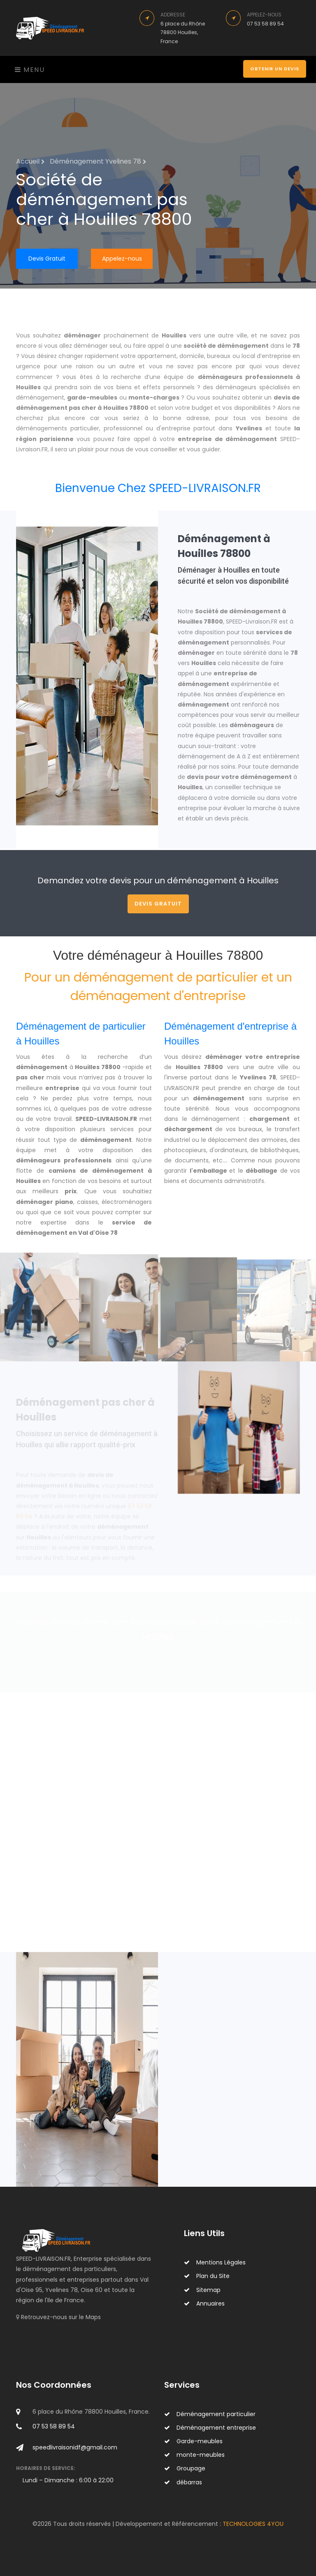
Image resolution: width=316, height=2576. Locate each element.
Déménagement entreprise (210, 2428)
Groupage (184, 2468)
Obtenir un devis (274, 68)
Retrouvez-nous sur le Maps (61, 2317)
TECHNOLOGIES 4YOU (253, 2524)
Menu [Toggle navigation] (30, 69)
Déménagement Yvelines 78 (98, 161)
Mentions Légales (215, 2262)
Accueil (30, 161)
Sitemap (202, 2290)
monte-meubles (194, 2455)
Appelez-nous (122, 258)
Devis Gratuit (46, 258)
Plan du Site (207, 2276)
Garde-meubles (193, 2441)
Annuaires (204, 2303)
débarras (183, 2482)
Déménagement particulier (210, 2414)
